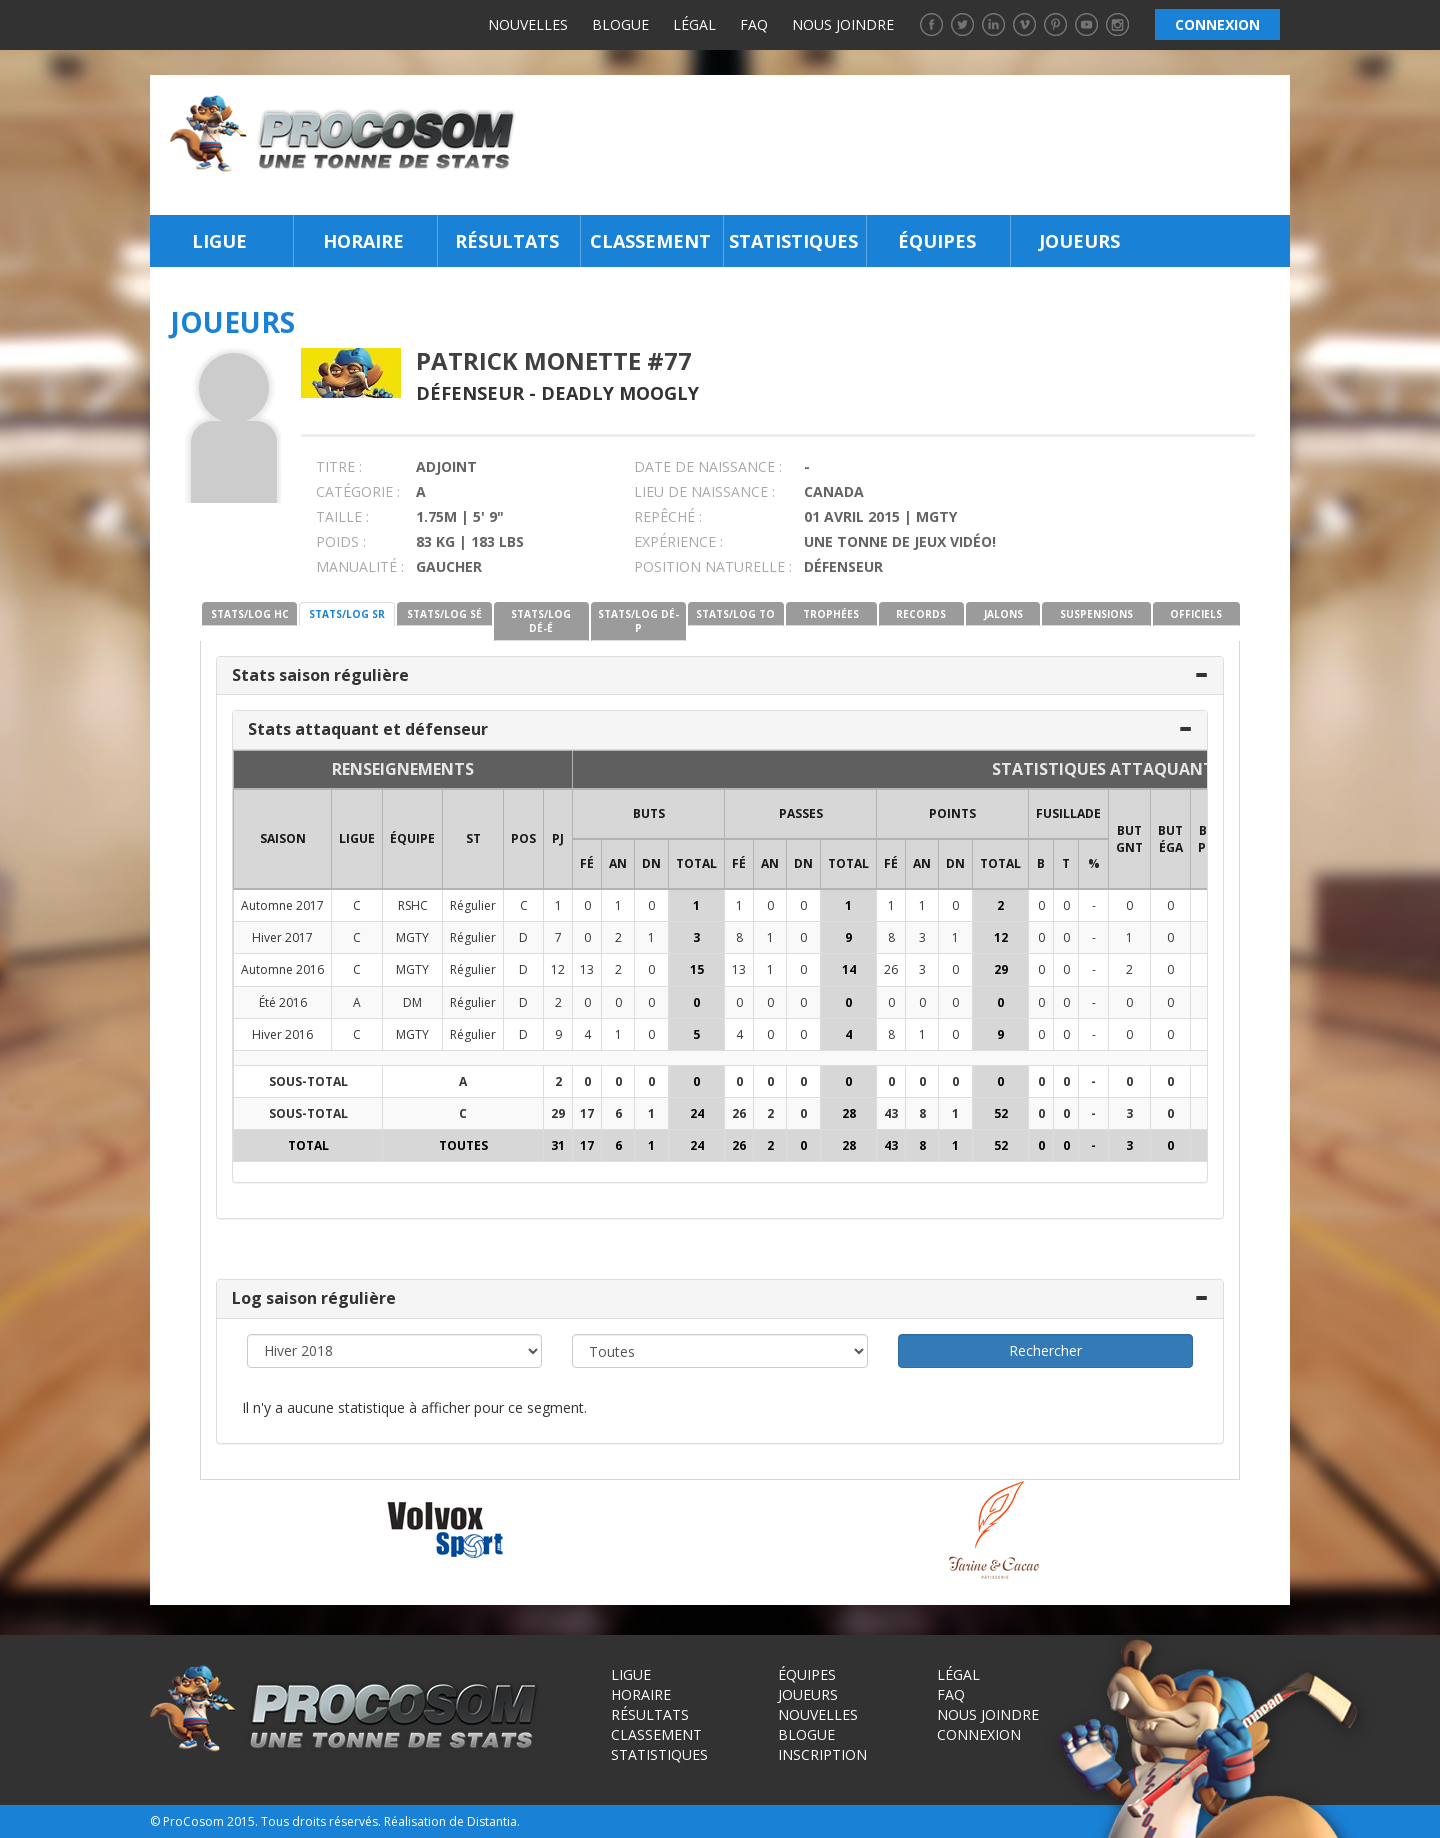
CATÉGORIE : (358, 491)
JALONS (1003, 614)
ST (473, 838)
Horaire (363, 241)
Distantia (492, 1821)
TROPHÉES (831, 614)
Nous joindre (843, 24)
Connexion (979, 1734)
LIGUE (357, 838)
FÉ (587, 863)
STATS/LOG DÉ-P (638, 621)
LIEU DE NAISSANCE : (704, 491)
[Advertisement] (908, 145)
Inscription (822, 1754)
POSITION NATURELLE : (713, 566)
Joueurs (1079, 241)
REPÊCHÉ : (668, 516)
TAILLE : (342, 516)
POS (523, 838)
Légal (694, 24)
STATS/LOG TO (735, 614)
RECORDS (921, 614)
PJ (558, 838)
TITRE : (339, 466)
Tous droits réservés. (321, 1821)
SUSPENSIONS (1096, 614)
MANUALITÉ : (360, 566)
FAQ (754, 24)
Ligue (219, 241)
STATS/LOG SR (347, 614)
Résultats (507, 241)
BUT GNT (1129, 839)
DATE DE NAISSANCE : (708, 466)
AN (618, 863)
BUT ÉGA (1170, 839)
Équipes (937, 241)
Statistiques (793, 241)
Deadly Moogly (620, 393)
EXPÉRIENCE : (678, 541)
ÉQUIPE (412, 838)
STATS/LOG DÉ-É (541, 621)
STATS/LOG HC (250, 614)
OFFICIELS (1196, 614)
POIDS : (341, 541)
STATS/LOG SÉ (444, 614)
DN (651, 863)
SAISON (283, 838)
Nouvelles (528, 24)
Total (696, 863)
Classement (650, 241)
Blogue (620, 24)
